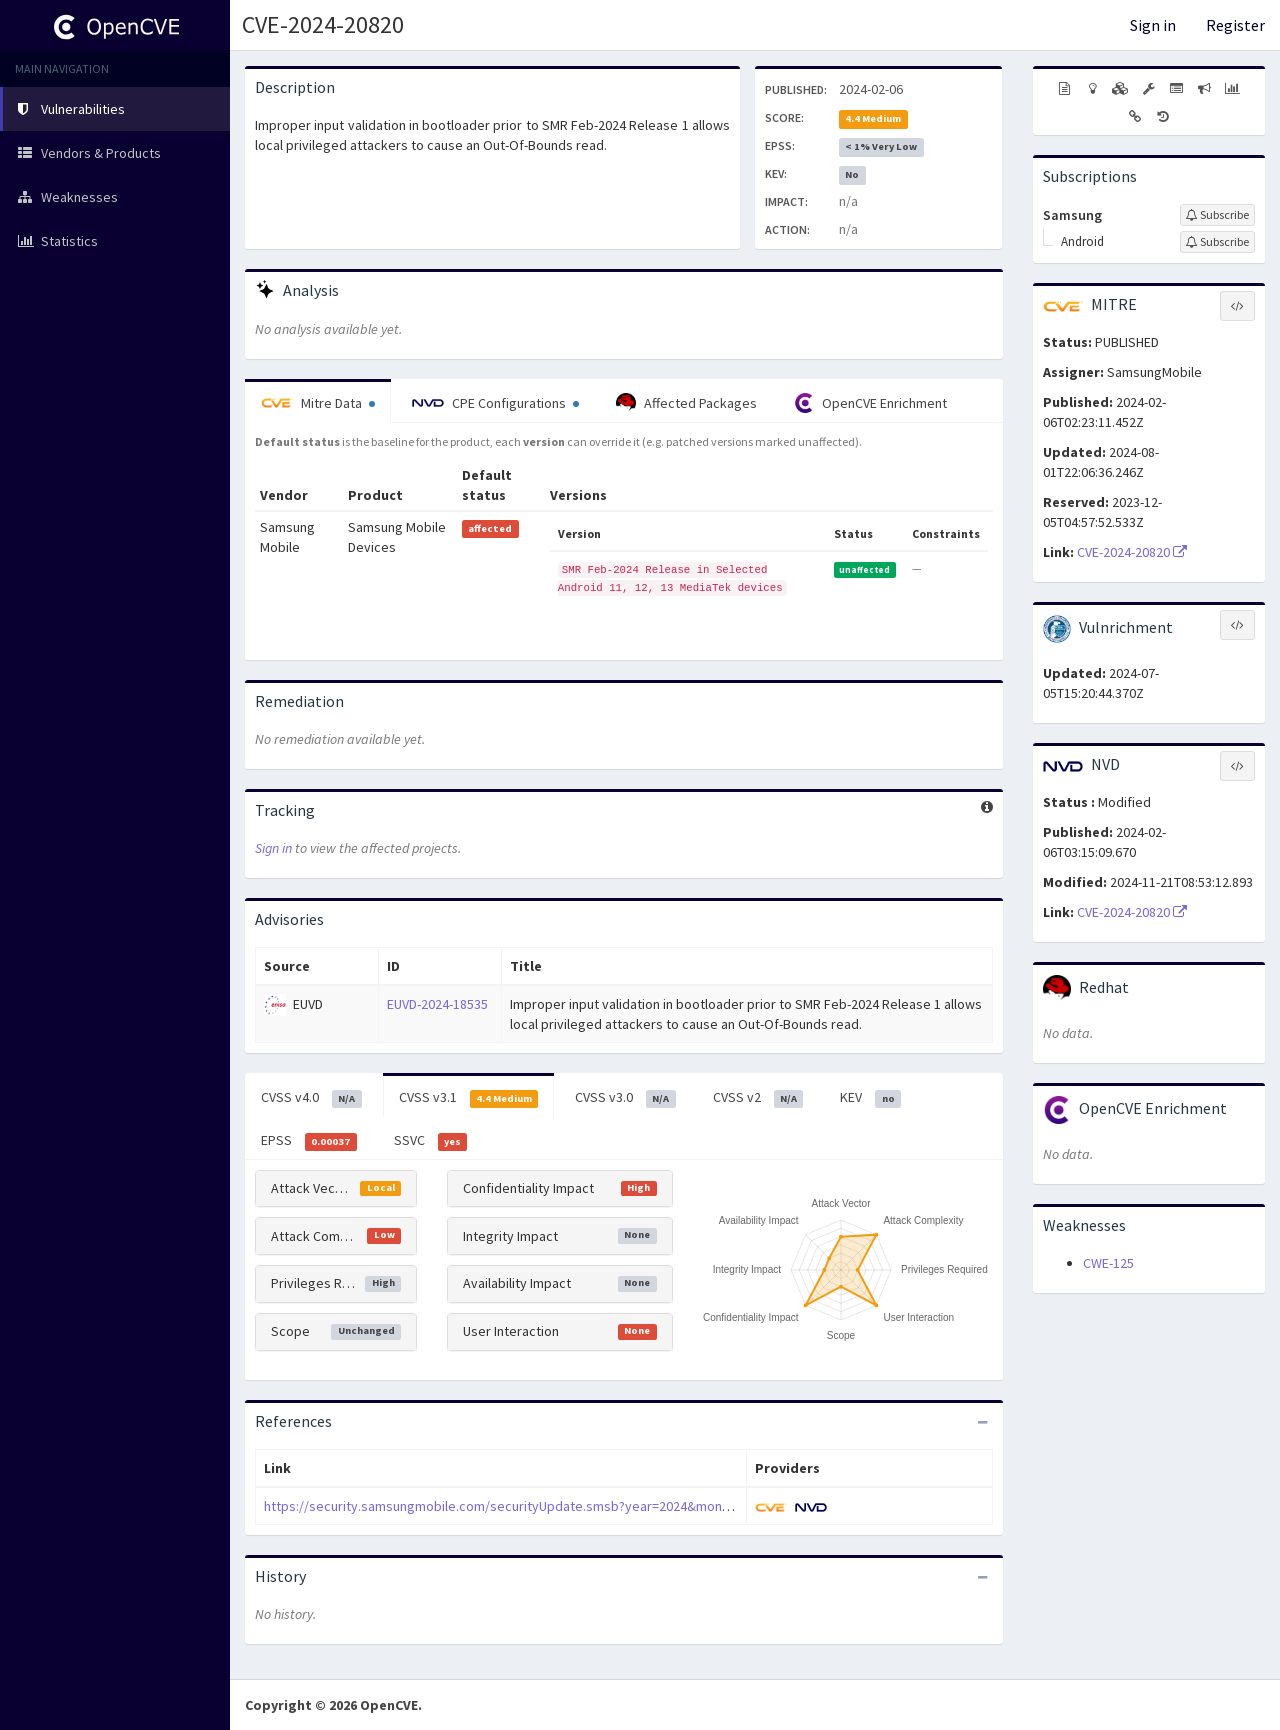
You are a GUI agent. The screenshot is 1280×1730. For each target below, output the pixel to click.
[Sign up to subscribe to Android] (1217, 242)
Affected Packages (686, 403)
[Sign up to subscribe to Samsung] (1217, 215)
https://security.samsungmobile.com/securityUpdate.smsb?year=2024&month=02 (509, 1506)
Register (1235, 25)
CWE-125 (1108, 1263)
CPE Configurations (495, 403)
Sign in (1153, 25)
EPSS (309, 1141)
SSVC (431, 1141)
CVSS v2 (758, 1098)
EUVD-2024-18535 (437, 1004)
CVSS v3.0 (625, 1098)
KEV (870, 1098)
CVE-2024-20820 (323, 24)
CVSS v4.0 (311, 1098)
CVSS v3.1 (469, 1098)
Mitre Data (318, 403)
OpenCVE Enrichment (870, 403)
